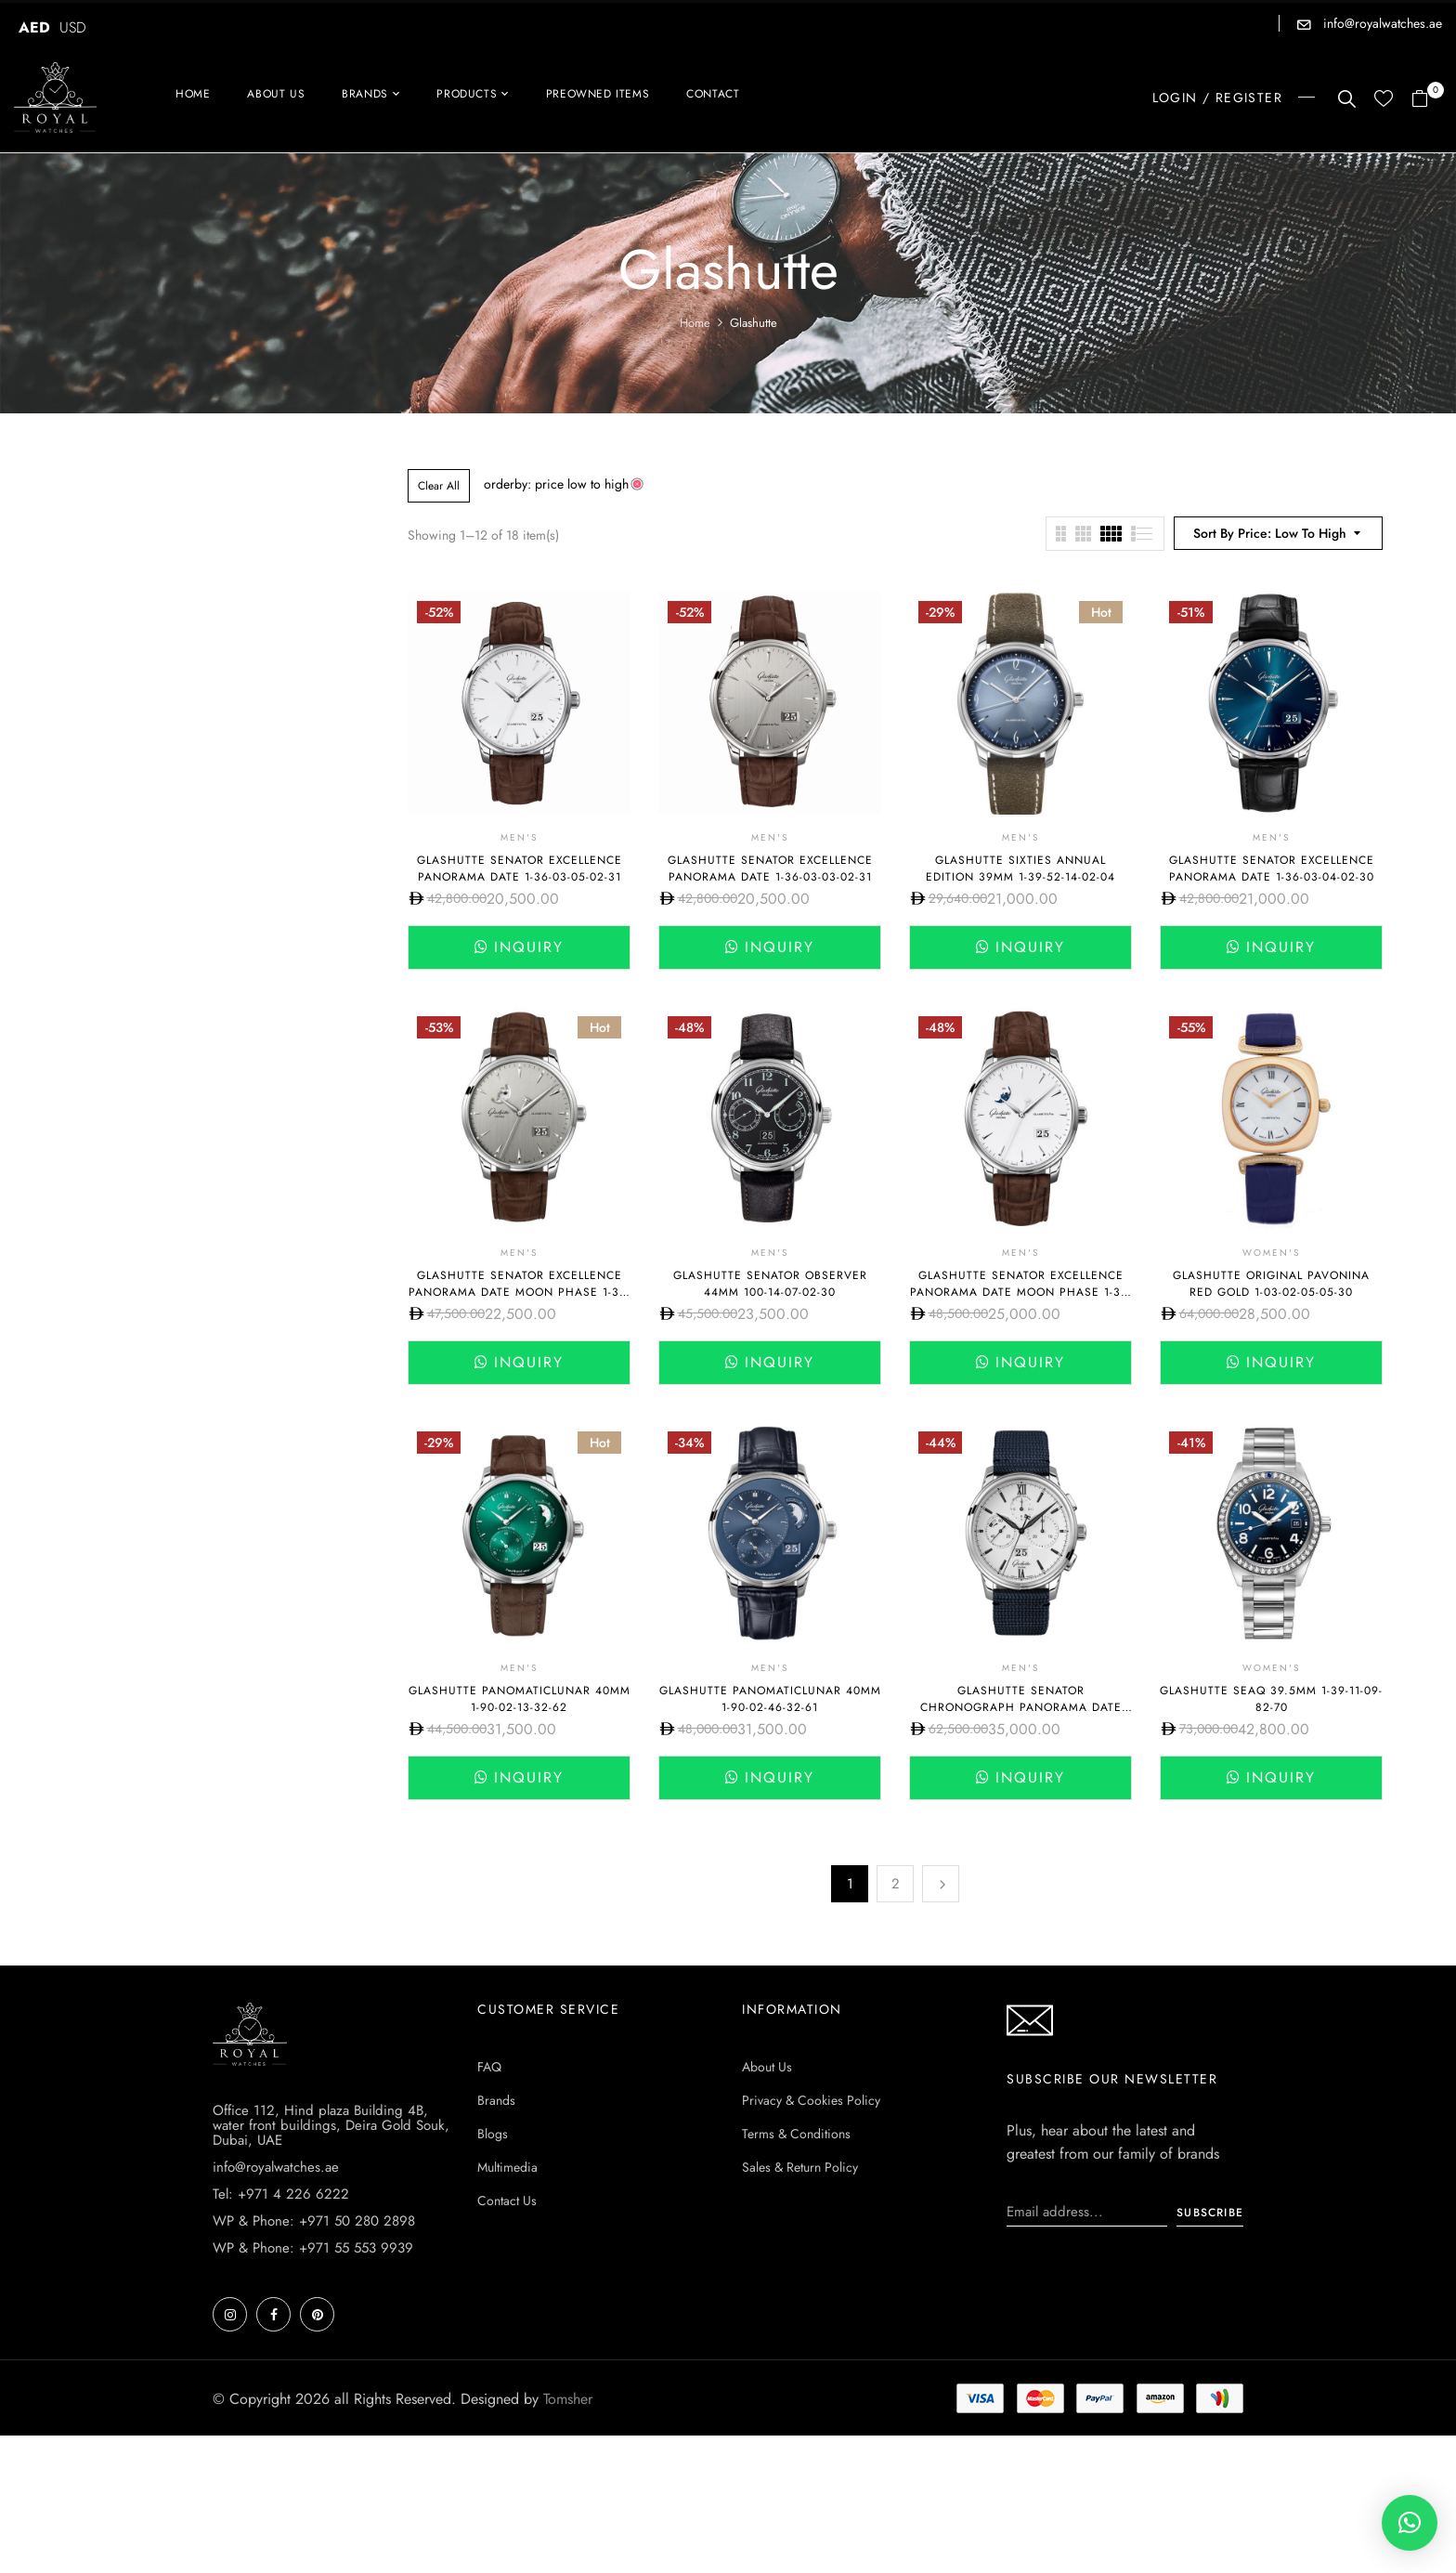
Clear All (439, 485)
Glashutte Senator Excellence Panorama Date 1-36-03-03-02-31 (770, 868)
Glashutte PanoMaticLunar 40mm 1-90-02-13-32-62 (519, 1699)
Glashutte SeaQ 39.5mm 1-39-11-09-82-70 (1271, 1699)
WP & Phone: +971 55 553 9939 (313, 2248)
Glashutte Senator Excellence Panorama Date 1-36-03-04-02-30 (1271, 868)
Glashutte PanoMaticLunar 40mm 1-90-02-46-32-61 (770, 1699)
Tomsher (567, 2399)
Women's (1271, 1253)
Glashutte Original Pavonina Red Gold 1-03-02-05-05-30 (1271, 1283)
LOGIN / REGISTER (1217, 97)
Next (940, 1883)
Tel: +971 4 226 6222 (281, 2194)
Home (695, 323)
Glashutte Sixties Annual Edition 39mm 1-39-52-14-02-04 (1020, 868)
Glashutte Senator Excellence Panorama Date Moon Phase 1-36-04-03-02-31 (519, 1292)
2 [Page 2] (895, 1884)
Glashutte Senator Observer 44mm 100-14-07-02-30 (770, 1283)
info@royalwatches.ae (1381, 23)
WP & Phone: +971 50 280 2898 (314, 2221)
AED (34, 27)
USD (72, 27)
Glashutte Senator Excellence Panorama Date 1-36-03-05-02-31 (519, 868)
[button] (1426, 99)
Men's (519, 837)
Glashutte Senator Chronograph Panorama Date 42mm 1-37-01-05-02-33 (1021, 1707)
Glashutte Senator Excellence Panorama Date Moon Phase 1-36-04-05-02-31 (1021, 1292)
